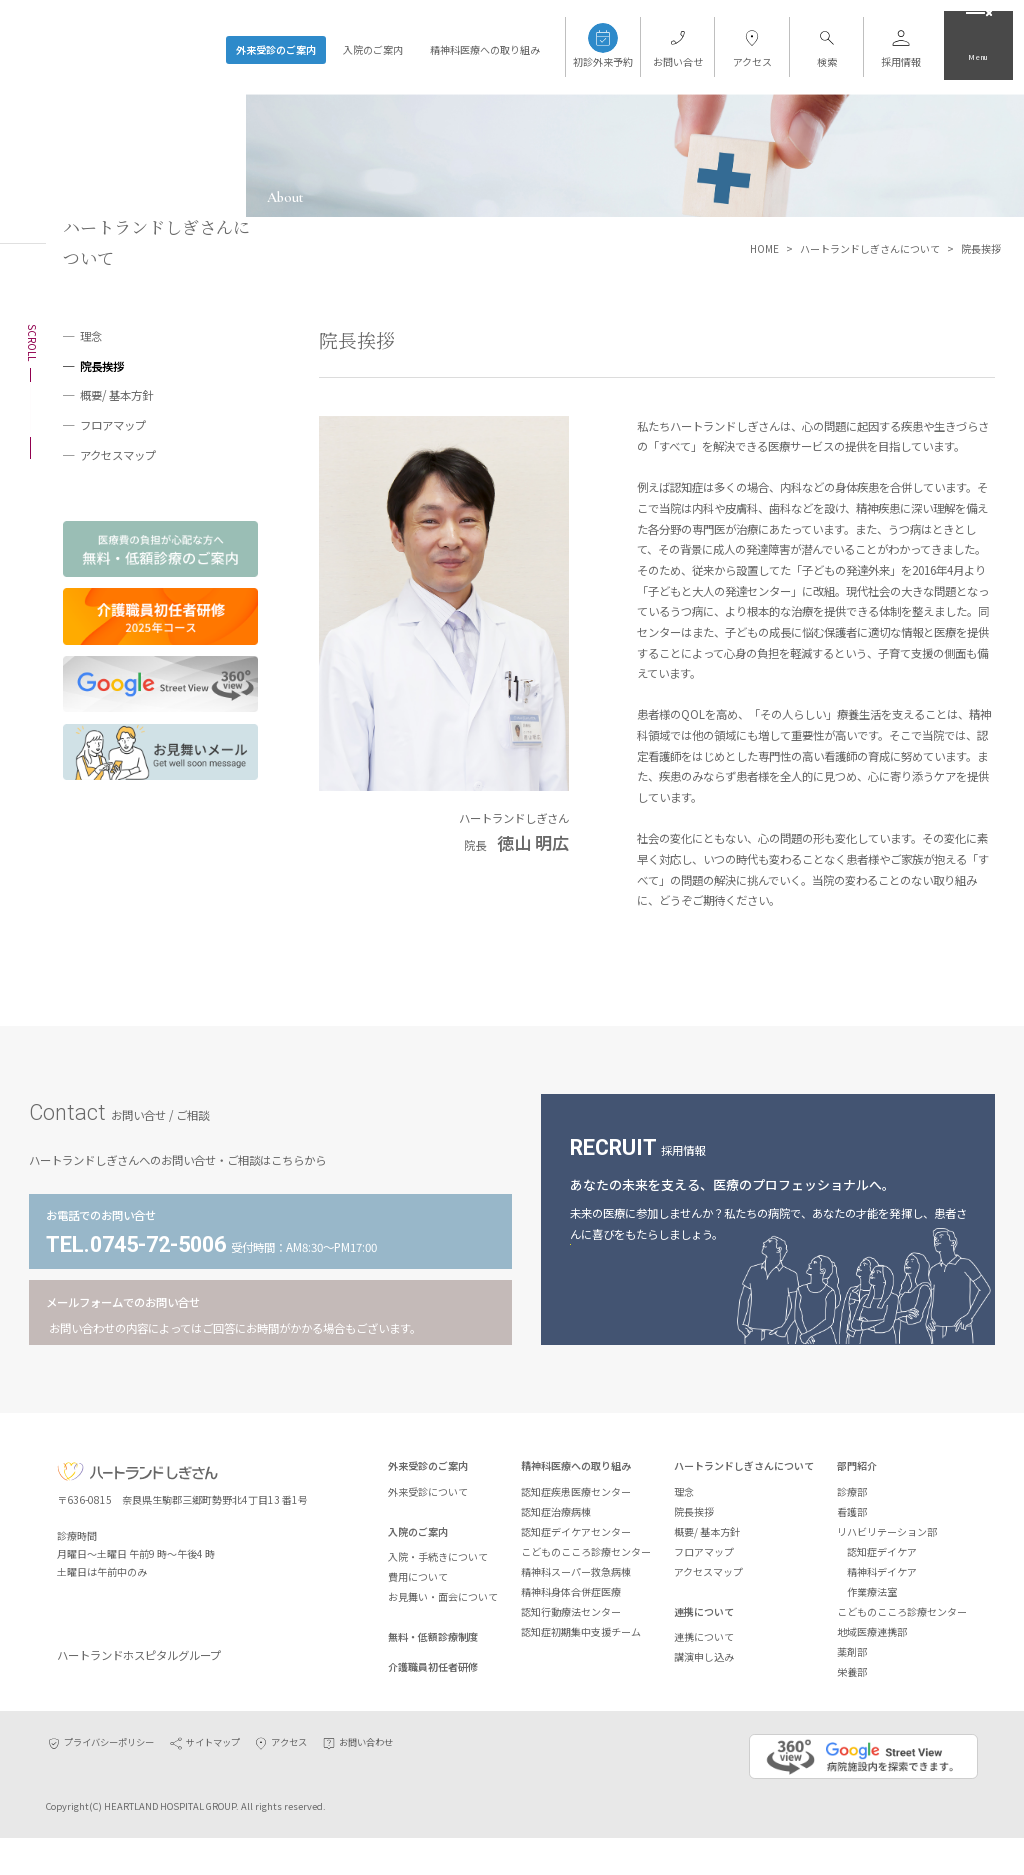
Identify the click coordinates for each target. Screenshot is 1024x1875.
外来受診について (428, 1499)
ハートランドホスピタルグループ (150, 1687)
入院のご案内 (373, 49)
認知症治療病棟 (556, 1519)
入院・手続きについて (438, 1564)
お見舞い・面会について (443, 1604)
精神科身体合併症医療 (571, 1599)
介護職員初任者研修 (433, 1674)
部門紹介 (857, 1474)
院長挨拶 (102, 366)
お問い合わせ (357, 1779)
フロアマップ (113, 425)
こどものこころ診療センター (586, 1559)
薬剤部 (852, 1659)
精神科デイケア (882, 1579)
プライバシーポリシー (100, 1779)
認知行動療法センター (571, 1619)
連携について (704, 1619)
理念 (91, 336)
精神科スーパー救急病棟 (576, 1579)
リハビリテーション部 (887, 1539)
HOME (764, 248)
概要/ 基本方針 (116, 395)
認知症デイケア (882, 1559)
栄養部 (852, 1679)
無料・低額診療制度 (433, 1644)
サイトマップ (204, 1779)
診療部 (852, 1499)
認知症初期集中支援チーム (581, 1639)
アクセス (280, 1779)
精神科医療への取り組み (485, 49)
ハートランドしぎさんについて (870, 248)
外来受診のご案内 (276, 49)
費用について (418, 1584)
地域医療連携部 (872, 1639)
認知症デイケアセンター (576, 1539)
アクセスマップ (118, 455)
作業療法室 (872, 1599)
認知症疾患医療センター (576, 1499)
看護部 (852, 1519)
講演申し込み (704, 1664)
